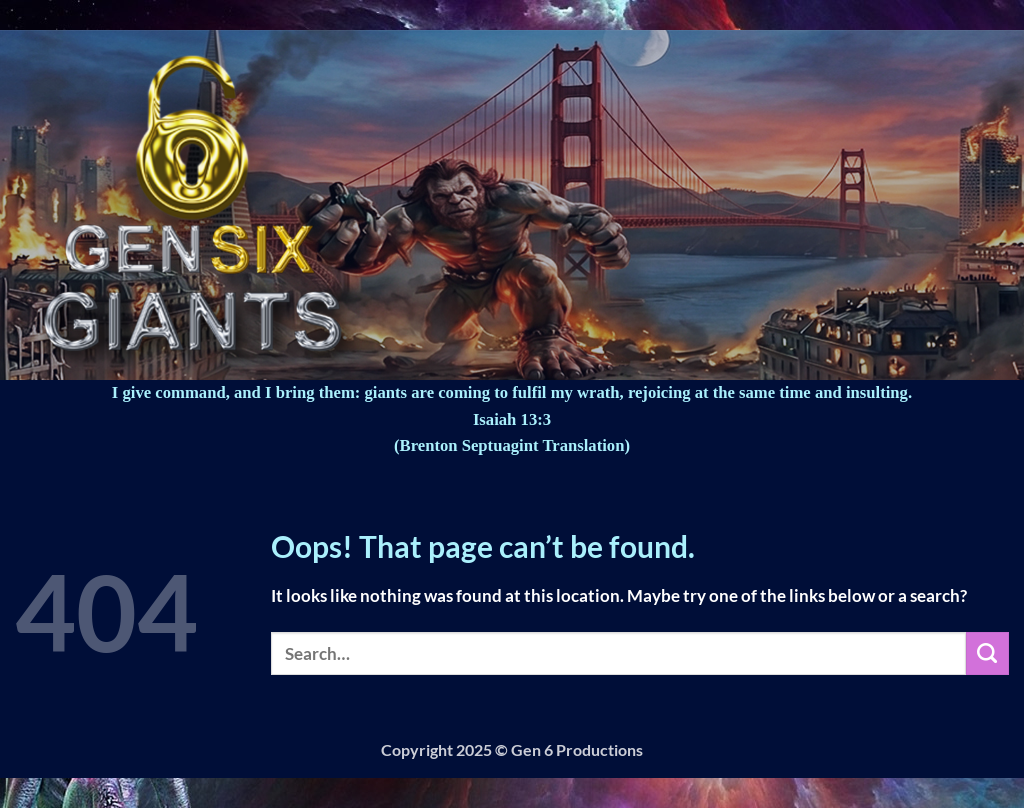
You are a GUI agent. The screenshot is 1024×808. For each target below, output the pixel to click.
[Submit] (987, 653)
